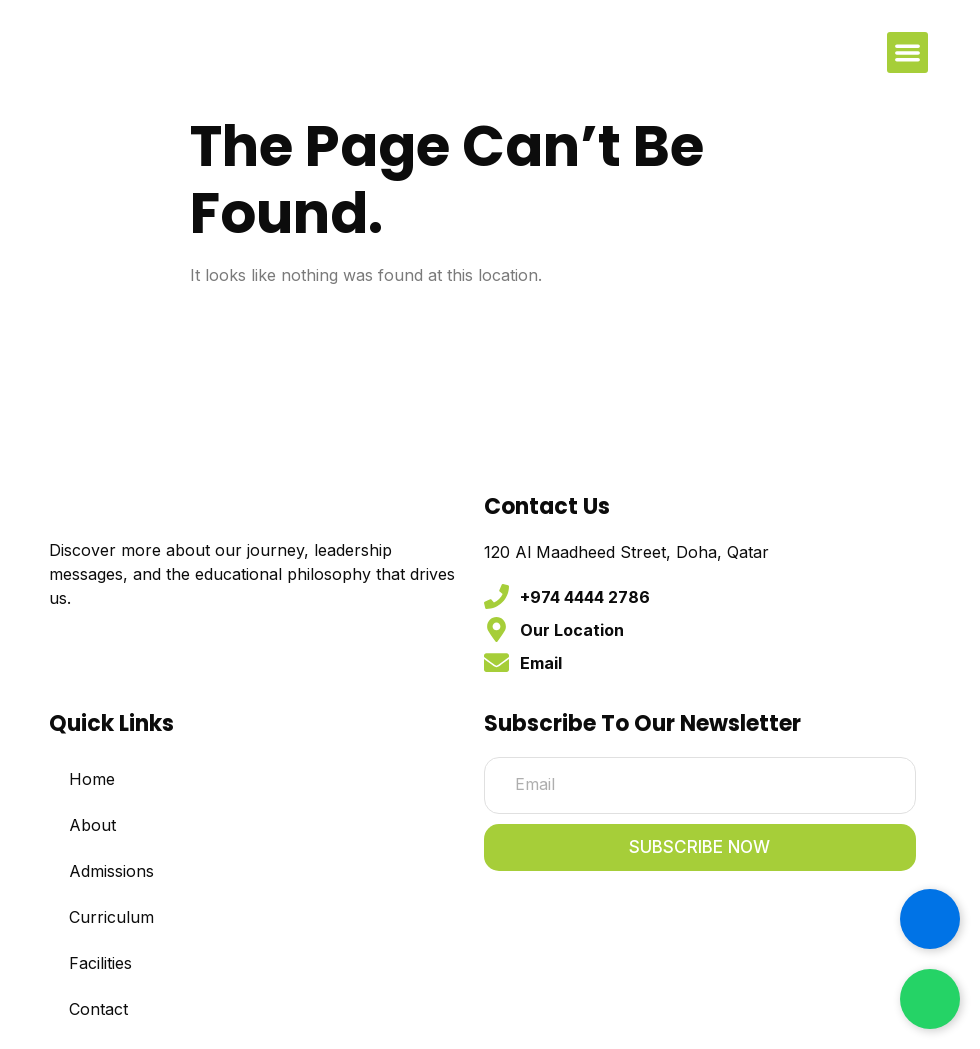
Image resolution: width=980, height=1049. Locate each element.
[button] (907, 52)
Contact (98, 1010)
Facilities (100, 964)
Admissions (111, 872)
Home (92, 780)
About (92, 826)
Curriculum (111, 918)
